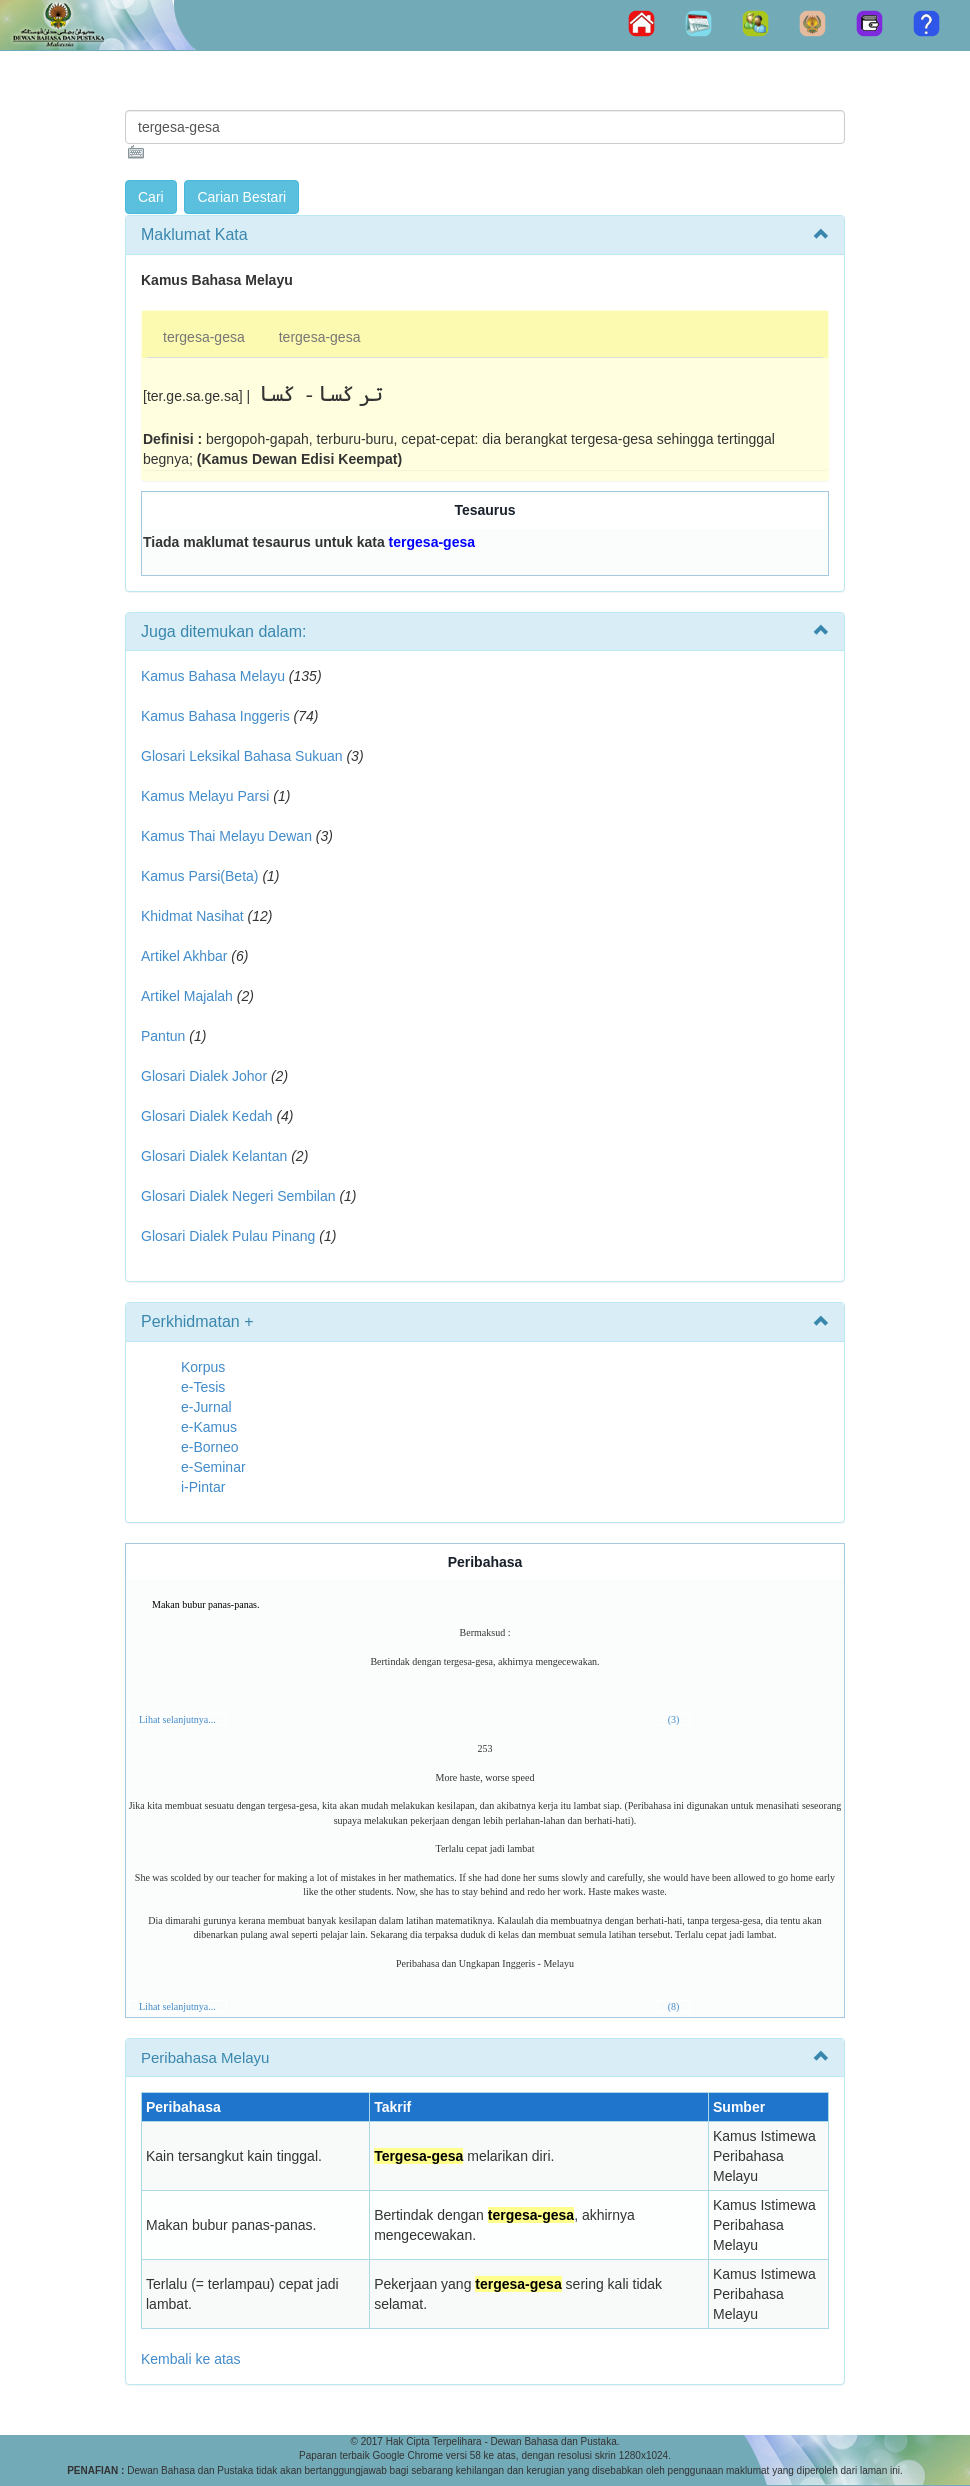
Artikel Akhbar (184, 956)
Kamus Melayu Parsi (205, 796)
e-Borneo (210, 1447)
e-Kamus (209, 1427)
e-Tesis (203, 1387)
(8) (674, 2006)
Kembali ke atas (191, 2359)
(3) (674, 1719)
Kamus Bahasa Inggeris (215, 716)
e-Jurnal (206, 1407)
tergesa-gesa (204, 337)
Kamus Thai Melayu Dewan (226, 836)
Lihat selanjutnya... (177, 1719)
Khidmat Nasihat (192, 916)
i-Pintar (203, 1487)
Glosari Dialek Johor (204, 1076)
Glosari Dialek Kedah (207, 1116)
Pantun (163, 1036)
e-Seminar (213, 1467)
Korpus (203, 1367)
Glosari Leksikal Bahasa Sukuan (242, 756)
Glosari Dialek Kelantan (214, 1156)
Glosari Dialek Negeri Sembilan (238, 1196)
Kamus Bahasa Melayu (215, 676)
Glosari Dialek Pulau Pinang (228, 1236)
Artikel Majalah (187, 996)
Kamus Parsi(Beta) (199, 876)
